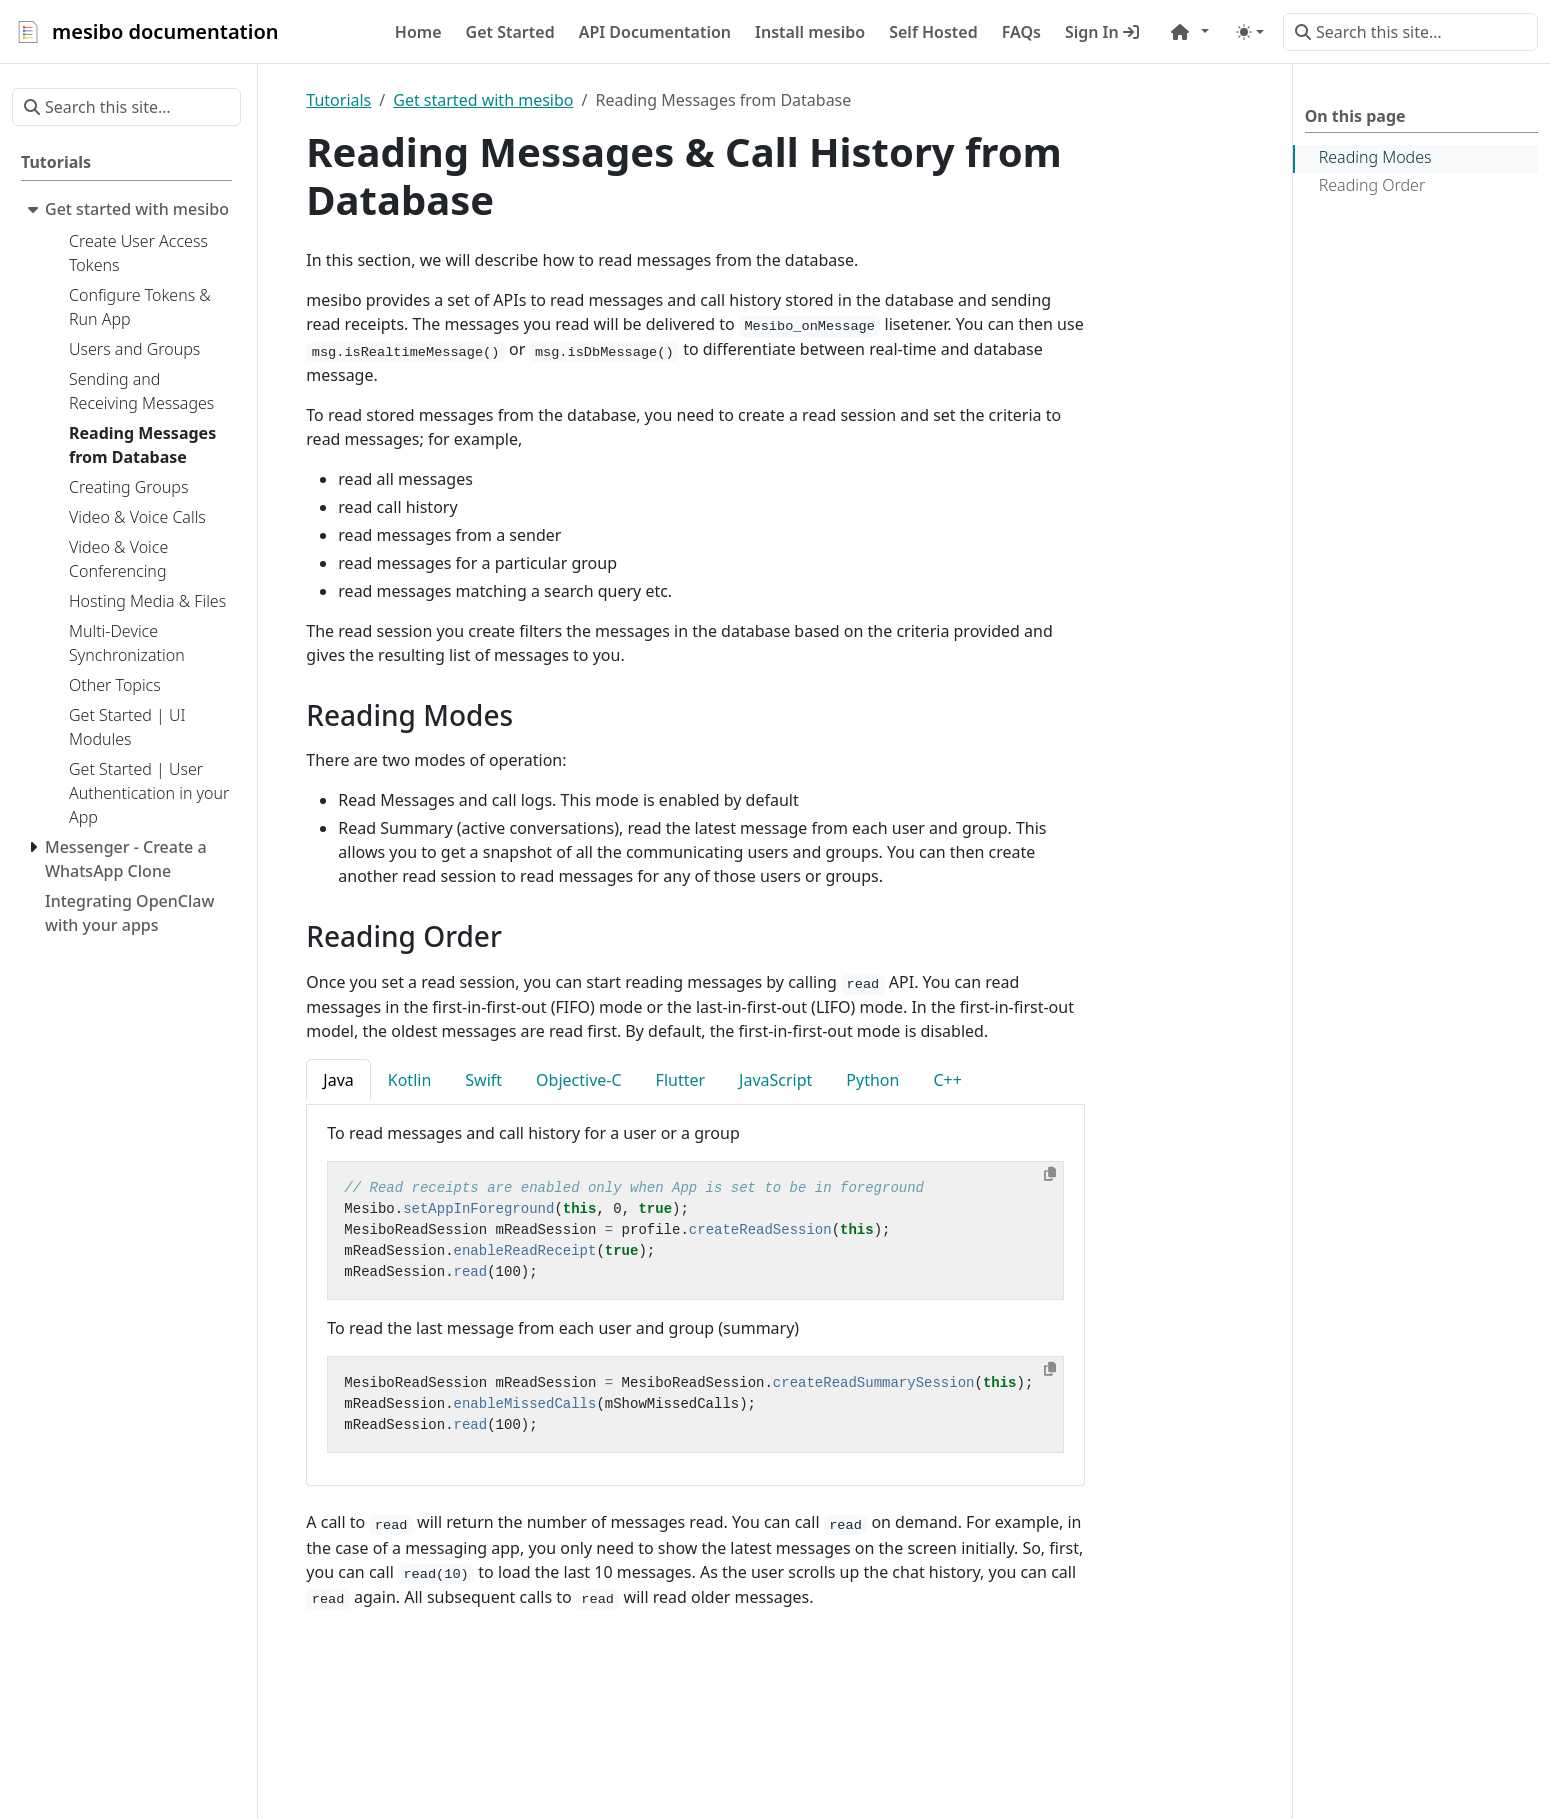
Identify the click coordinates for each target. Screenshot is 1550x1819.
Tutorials (338, 100)
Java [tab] (338, 1080)
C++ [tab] (947, 1080)
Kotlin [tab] (410, 1080)
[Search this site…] (1410, 32)
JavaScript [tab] (775, 1080)
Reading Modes (1375, 157)
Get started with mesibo (483, 100)
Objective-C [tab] (579, 1080)
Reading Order (1372, 185)
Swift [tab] (483, 1080)
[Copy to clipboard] (1050, 1174)
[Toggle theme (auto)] (1250, 32)
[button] (1190, 32)
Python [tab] (872, 1080)
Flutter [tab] (681, 1080)
